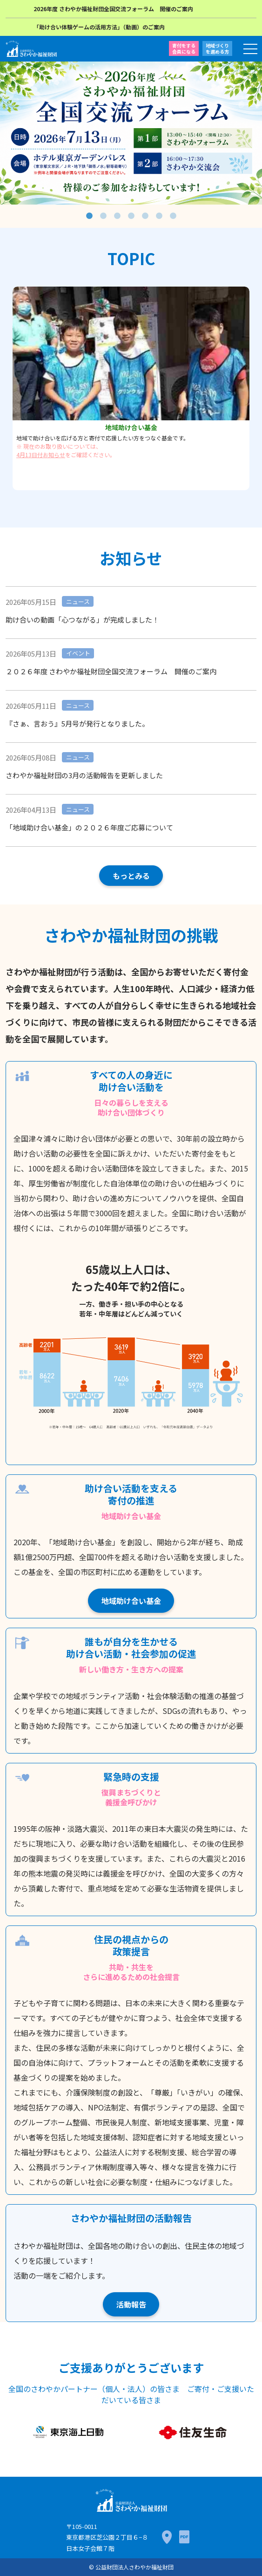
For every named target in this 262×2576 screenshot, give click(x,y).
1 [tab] (89, 216)
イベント (78, 653)
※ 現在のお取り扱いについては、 (58, 446)
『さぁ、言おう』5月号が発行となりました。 (77, 723)
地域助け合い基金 (131, 1600)
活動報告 (131, 2304)
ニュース (78, 601)
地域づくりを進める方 (217, 48)
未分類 (108, 809)
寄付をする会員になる (183, 48)
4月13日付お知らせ (40, 455)
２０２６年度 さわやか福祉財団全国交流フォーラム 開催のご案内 (111, 671)
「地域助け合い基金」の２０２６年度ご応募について (89, 827)
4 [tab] (131, 216)
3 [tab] (117, 216)
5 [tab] (145, 216)
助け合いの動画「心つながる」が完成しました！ (82, 619)
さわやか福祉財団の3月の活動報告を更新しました (84, 775)
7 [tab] (173, 216)
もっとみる (131, 875)
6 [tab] (159, 216)
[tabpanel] (131, 133)
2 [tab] (103, 216)
